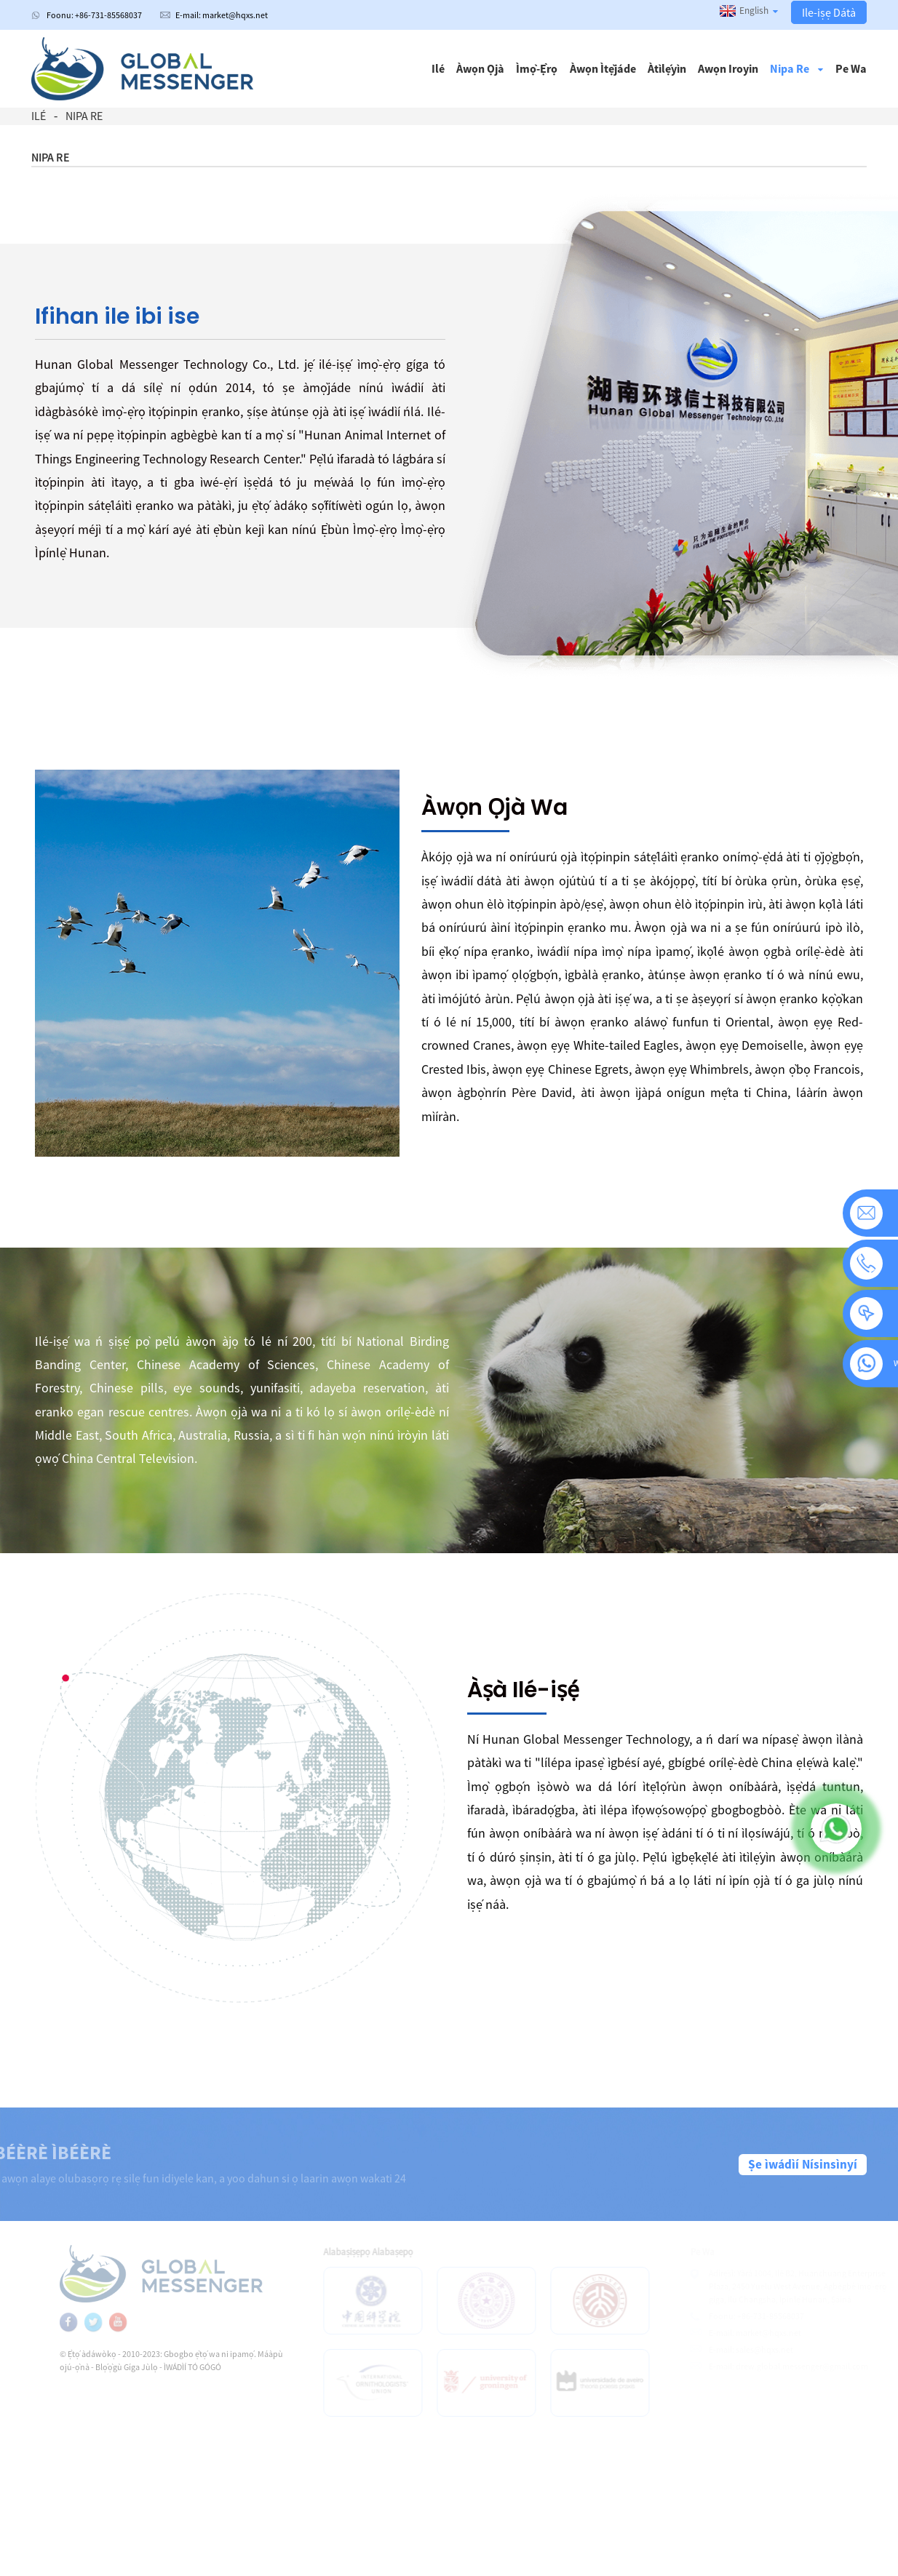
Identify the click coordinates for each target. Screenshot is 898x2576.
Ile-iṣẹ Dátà (829, 12)
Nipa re (796, 68)
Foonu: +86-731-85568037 (94, 14)
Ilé (438, 68)
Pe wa (851, 68)
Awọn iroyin (728, 68)
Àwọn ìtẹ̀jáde (603, 68)
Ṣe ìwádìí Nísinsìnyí (802, 2164)
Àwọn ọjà (480, 68)
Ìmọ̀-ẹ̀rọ (536, 68)
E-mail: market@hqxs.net (221, 14)
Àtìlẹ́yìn (667, 68)
